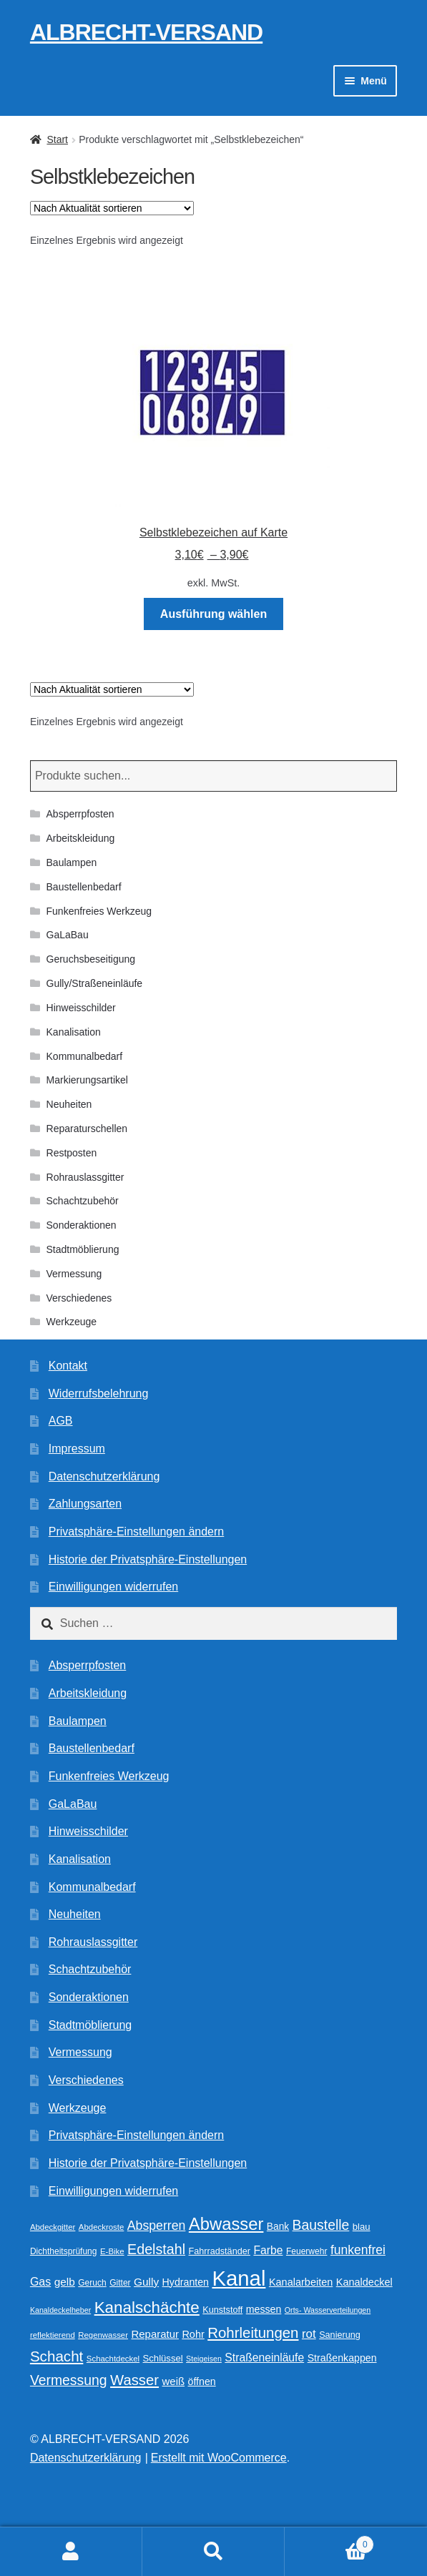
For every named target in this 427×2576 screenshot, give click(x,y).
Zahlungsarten (85, 1504)
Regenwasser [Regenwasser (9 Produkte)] (103, 2335)
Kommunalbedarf (84, 1056)
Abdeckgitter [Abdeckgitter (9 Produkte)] (53, 2227)
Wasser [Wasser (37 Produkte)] (134, 2380)
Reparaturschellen (87, 1128)
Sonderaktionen (81, 1225)
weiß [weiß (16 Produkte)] (173, 2381)
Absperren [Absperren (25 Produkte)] (156, 2225)
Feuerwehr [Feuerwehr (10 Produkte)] (307, 2251)
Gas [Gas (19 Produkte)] (40, 2281)
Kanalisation (73, 1032)
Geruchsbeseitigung (91, 959)
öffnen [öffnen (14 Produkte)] (202, 2381)
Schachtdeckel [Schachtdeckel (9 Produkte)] (113, 2358)
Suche (213, 2551)
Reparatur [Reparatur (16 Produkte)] (154, 2334)
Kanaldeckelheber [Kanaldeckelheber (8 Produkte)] (60, 2310)
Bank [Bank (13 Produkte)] (278, 2226)
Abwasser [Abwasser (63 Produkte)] (226, 2223)
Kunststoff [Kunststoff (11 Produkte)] (222, 2310)
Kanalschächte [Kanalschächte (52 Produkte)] (147, 2307)
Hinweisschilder (81, 1007)
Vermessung (74, 1273)
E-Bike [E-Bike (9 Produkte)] (112, 2251)
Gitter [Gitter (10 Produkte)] (119, 2283)
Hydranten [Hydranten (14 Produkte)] (185, 2282)
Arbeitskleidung (80, 838)
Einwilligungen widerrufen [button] (113, 1586)
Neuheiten (69, 1104)
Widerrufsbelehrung (99, 1393)
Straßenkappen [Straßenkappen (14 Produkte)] (342, 2358)
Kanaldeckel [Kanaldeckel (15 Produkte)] (364, 2282)
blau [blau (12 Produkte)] (361, 2226)
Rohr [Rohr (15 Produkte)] (193, 2334)
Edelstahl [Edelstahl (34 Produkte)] (156, 2249)
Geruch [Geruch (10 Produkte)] (92, 2283)
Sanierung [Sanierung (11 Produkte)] (339, 2335)
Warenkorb (329, 2542)
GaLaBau (67, 934)
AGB (61, 1421)
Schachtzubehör (82, 1200)
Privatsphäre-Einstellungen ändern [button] (136, 1531)
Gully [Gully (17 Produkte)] (146, 2282)
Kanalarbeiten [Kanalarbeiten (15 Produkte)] (301, 2282)
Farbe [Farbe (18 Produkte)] (268, 2250)
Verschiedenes (79, 1298)
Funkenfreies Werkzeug (99, 911)
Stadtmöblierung (82, 1249)
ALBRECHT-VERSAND (146, 32)
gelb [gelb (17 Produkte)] (64, 2282)
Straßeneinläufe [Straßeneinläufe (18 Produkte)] (264, 2357)
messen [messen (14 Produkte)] (264, 2309)
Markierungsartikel (87, 1080)
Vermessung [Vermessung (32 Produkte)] (68, 2380)
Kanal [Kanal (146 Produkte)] (238, 2278)
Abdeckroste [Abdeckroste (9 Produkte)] (101, 2227)
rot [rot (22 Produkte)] (309, 2334)
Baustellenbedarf (84, 887)
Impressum (77, 1448)
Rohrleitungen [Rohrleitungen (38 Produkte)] (252, 2332)
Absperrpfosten (80, 814)
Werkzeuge (71, 1321)
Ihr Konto (71, 2551)
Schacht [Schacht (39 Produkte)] (56, 2356)
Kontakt (68, 1366)
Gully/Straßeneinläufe (94, 983)
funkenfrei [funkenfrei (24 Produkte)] (358, 2250)
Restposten (71, 1153)
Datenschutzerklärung (104, 1476)
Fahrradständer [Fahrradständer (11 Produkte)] (219, 2251)
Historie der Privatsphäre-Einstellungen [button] (148, 1559)
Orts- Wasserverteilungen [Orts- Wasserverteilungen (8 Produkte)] (327, 2310)
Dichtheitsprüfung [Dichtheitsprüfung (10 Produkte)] (63, 2251)
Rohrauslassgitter (85, 1177)
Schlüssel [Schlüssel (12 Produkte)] (163, 2358)
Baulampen (71, 862)
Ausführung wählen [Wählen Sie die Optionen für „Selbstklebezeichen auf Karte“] (213, 614)
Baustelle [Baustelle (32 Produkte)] (321, 2225)
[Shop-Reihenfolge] (112, 208)
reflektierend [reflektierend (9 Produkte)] (52, 2335)
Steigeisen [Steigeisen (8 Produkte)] (204, 2358)
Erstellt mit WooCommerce (219, 2458)
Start (57, 139)
